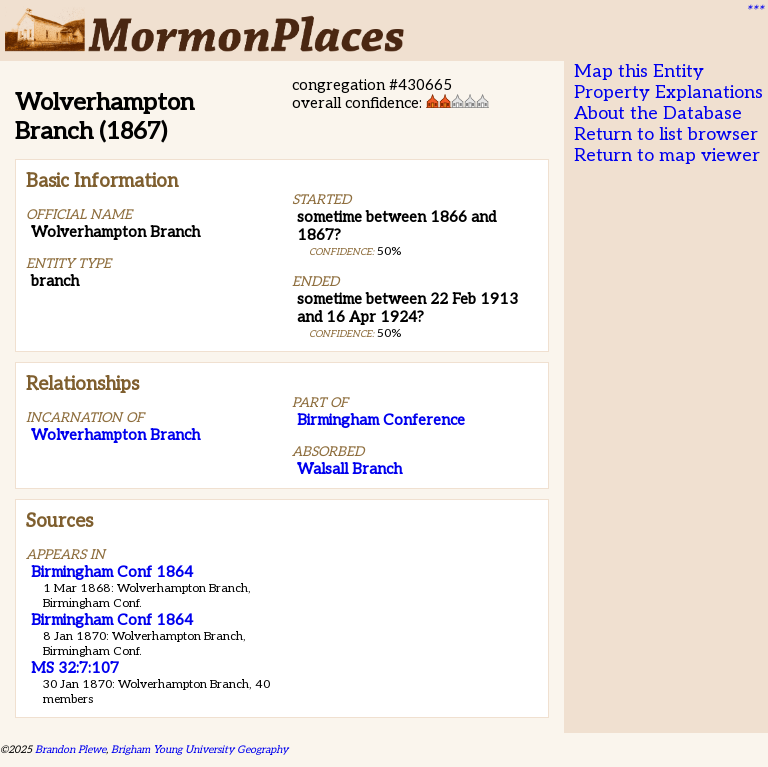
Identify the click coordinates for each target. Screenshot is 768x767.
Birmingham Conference (381, 420)
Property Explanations (668, 92)
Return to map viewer (667, 155)
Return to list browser (666, 134)
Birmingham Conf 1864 (112, 572)
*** (754, 11)
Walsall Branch (349, 469)
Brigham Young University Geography (199, 749)
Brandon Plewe (70, 749)
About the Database (658, 113)
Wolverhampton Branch (115, 435)
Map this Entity (639, 71)
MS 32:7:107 (75, 668)
